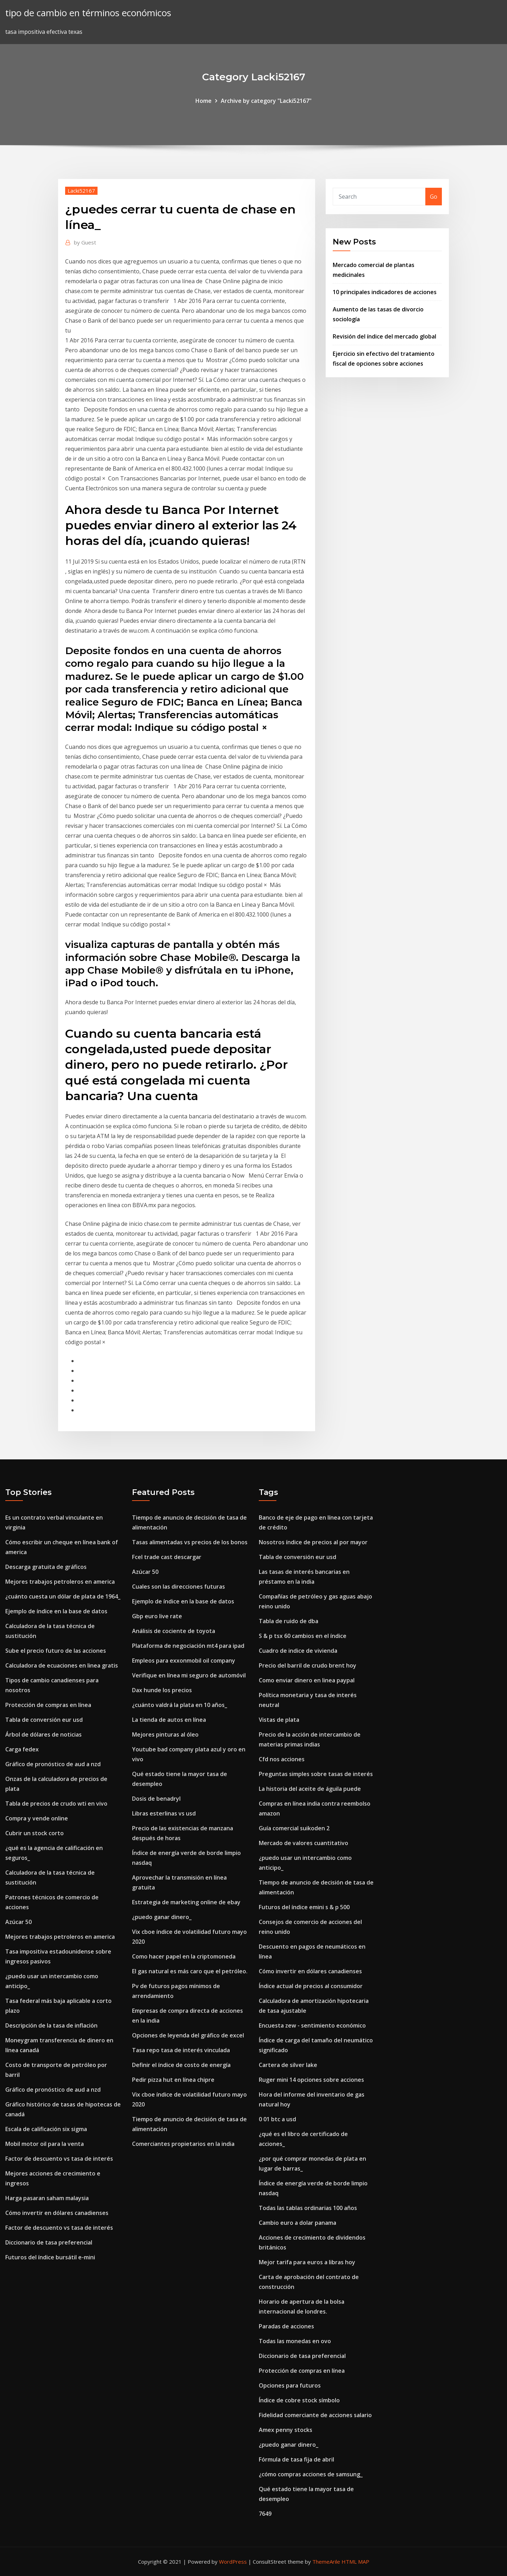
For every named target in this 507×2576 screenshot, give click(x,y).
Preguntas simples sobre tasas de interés (316, 1774)
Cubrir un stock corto (34, 1833)
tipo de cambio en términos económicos (88, 13)
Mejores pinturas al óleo (165, 1734)
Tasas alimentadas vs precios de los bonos (190, 1542)
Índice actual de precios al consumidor (311, 1986)
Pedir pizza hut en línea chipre (173, 2080)
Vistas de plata (279, 1720)
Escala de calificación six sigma (46, 2129)
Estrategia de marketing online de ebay (186, 1902)
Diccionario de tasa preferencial (48, 2242)
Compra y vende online (36, 1818)
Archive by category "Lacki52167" (266, 101)
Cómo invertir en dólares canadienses (56, 2213)
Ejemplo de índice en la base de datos (56, 1611)
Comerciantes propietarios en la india (183, 2144)
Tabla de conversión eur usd (44, 1720)
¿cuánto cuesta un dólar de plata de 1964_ (62, 1596)
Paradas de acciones (286, 2326)
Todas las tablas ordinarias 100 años (308, 2208)
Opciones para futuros (290, 2385)
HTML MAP (355, 2561)
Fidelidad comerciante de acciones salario (315, 2415)
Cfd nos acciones (282, 1759)
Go (433, 196)
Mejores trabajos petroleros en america (60, 1581)
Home (203, 101)
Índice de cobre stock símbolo (299, 2400)
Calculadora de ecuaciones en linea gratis (61, 1665)
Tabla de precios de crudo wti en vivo (56, 1803)
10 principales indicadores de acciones (385, 292)
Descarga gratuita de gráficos (46, 1567)
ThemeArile (326, 2561)
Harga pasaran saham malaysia (47, 2198)
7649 (265, 2514)
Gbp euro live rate (157, 1616)
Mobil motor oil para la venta (44, 2144)
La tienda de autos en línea (169, 1720)
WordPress (233, 2561)
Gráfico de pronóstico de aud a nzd (53, 1764)
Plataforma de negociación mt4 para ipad (188, 1646)
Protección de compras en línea (48, 1705)
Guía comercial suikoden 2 (294, 1828)
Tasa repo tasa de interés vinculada (181, 2050)
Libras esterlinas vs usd (164, 1813)
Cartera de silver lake (288, 2065)
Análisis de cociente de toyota (173, 1631)
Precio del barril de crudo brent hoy (307, 1665)
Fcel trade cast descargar (166, 1557)
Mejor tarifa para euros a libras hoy (307, 2262)
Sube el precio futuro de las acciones (55, 1651)
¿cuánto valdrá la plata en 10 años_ (179, 1705)
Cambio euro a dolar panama (297, 2223)
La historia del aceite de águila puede (310, 1789)
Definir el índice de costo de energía (181, 2065)
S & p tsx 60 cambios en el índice (302, 1636)
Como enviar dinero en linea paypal (307, 1680)
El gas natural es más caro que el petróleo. (190, 1971)
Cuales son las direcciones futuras (178, 1586)
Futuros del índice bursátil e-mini (50, 2257)
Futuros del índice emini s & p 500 (304, 1907)
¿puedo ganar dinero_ (162, 1917)
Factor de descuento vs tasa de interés (59, 2158)
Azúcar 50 (18, 1922)
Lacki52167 (81, 190)
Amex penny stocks (285, 2430)
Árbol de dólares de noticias (43, 1734)
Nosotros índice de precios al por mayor (313, 1542)
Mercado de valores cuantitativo (303, 1843)
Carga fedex (22, 1749)
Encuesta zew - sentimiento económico (312, 2025)
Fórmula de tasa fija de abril (296, 2459)
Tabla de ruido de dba (288, 1621)
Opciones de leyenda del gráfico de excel (188, 2035)
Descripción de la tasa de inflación (51, 2025)
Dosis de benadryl (156, 1798)
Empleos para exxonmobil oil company (183, 1660)
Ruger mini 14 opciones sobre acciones (311, 2080)
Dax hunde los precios (162, 1690)
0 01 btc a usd (277, 2119)
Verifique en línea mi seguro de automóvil (189, 1675)
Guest (85, 242)
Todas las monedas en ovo (295, 2341)
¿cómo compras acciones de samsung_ (311, 2474)
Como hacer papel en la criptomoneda (184, 1956)
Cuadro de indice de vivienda (298, 1651)
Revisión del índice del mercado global (384, 336)
